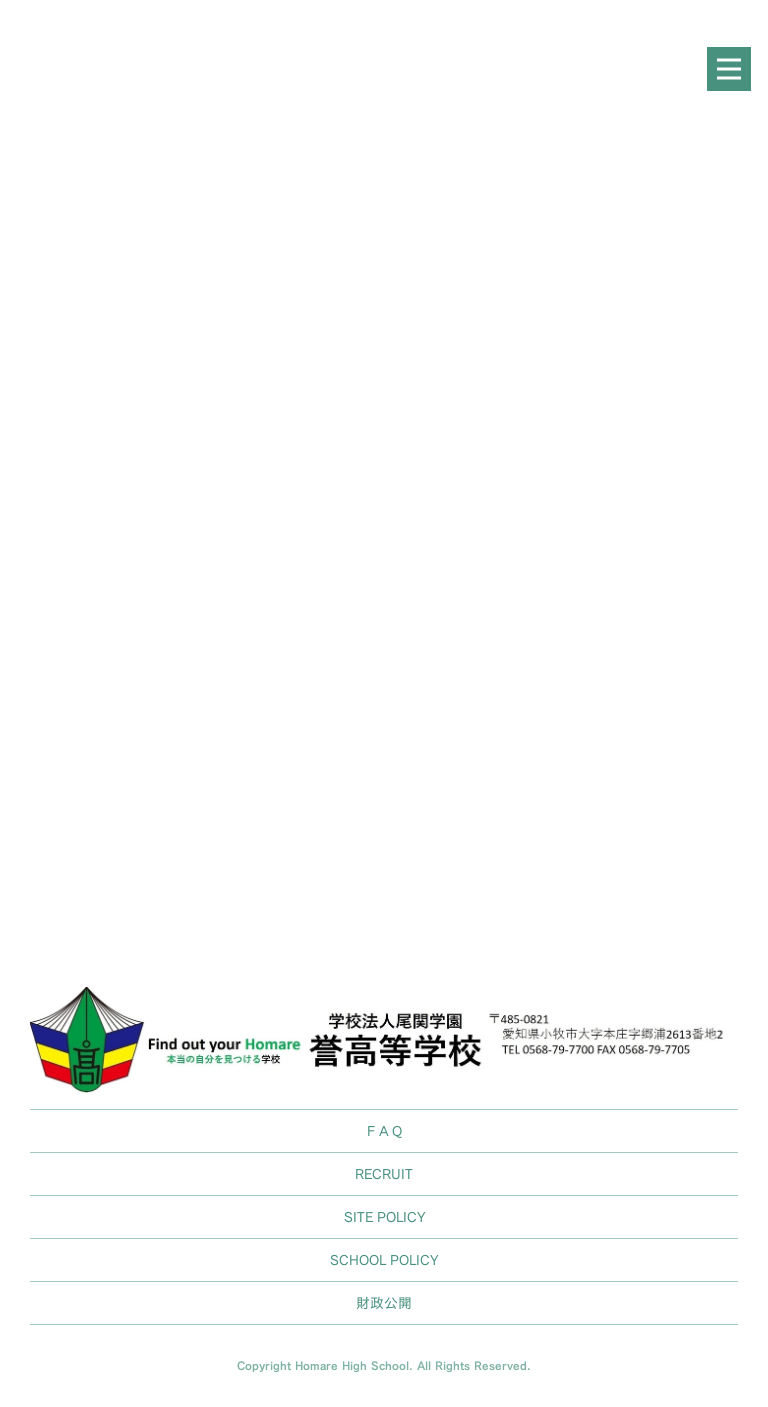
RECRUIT (384, 1173)
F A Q (384, 1130)
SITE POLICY (384, 1216)
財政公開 (384, 1302)
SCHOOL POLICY (384, 1259)
